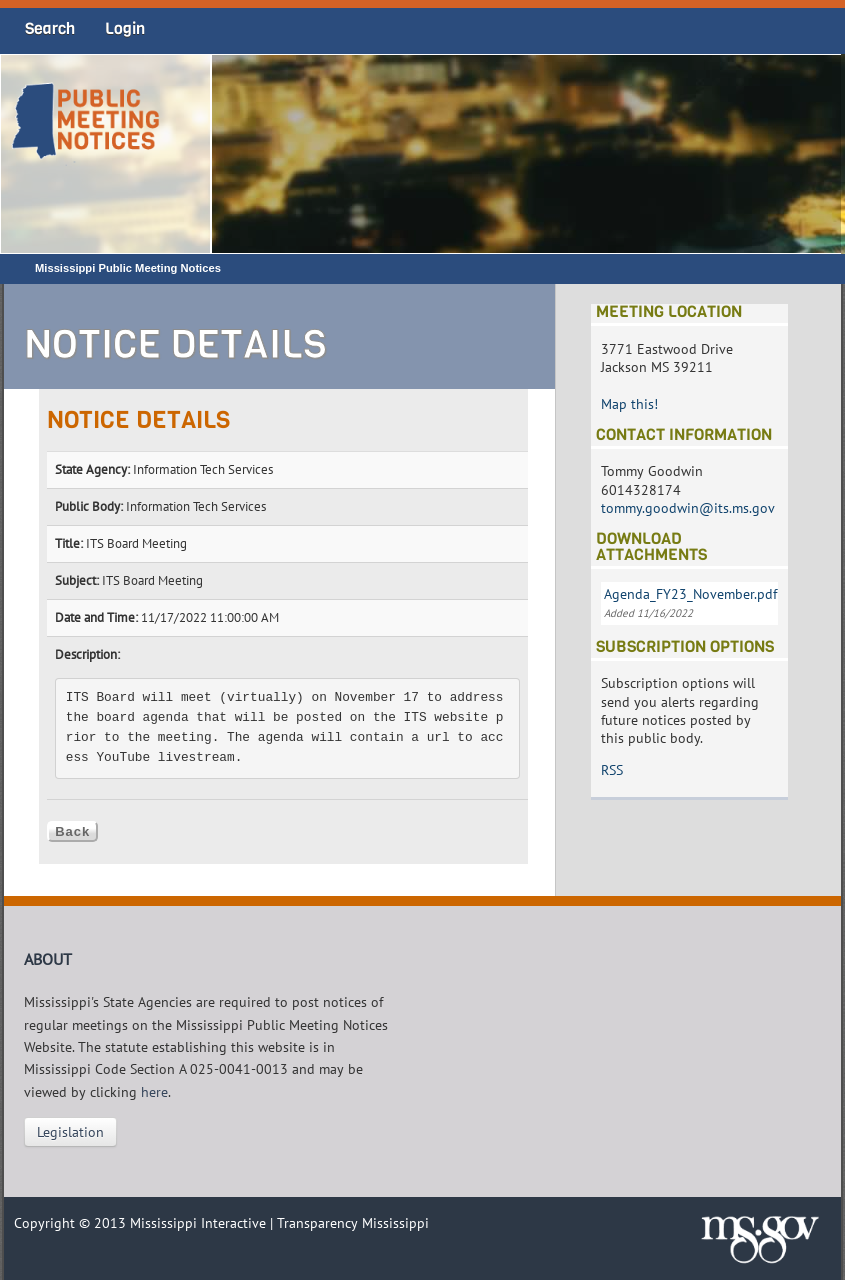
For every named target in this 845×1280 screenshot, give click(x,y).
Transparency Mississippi (353, 1223)
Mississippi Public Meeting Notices (128, 268)
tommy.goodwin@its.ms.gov (688, 508)
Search (50, 28)
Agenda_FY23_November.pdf (690, 594)
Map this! (629, 404)
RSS (612, 770)
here (154, 1092)
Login (125, 28)
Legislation (70, 1132)
